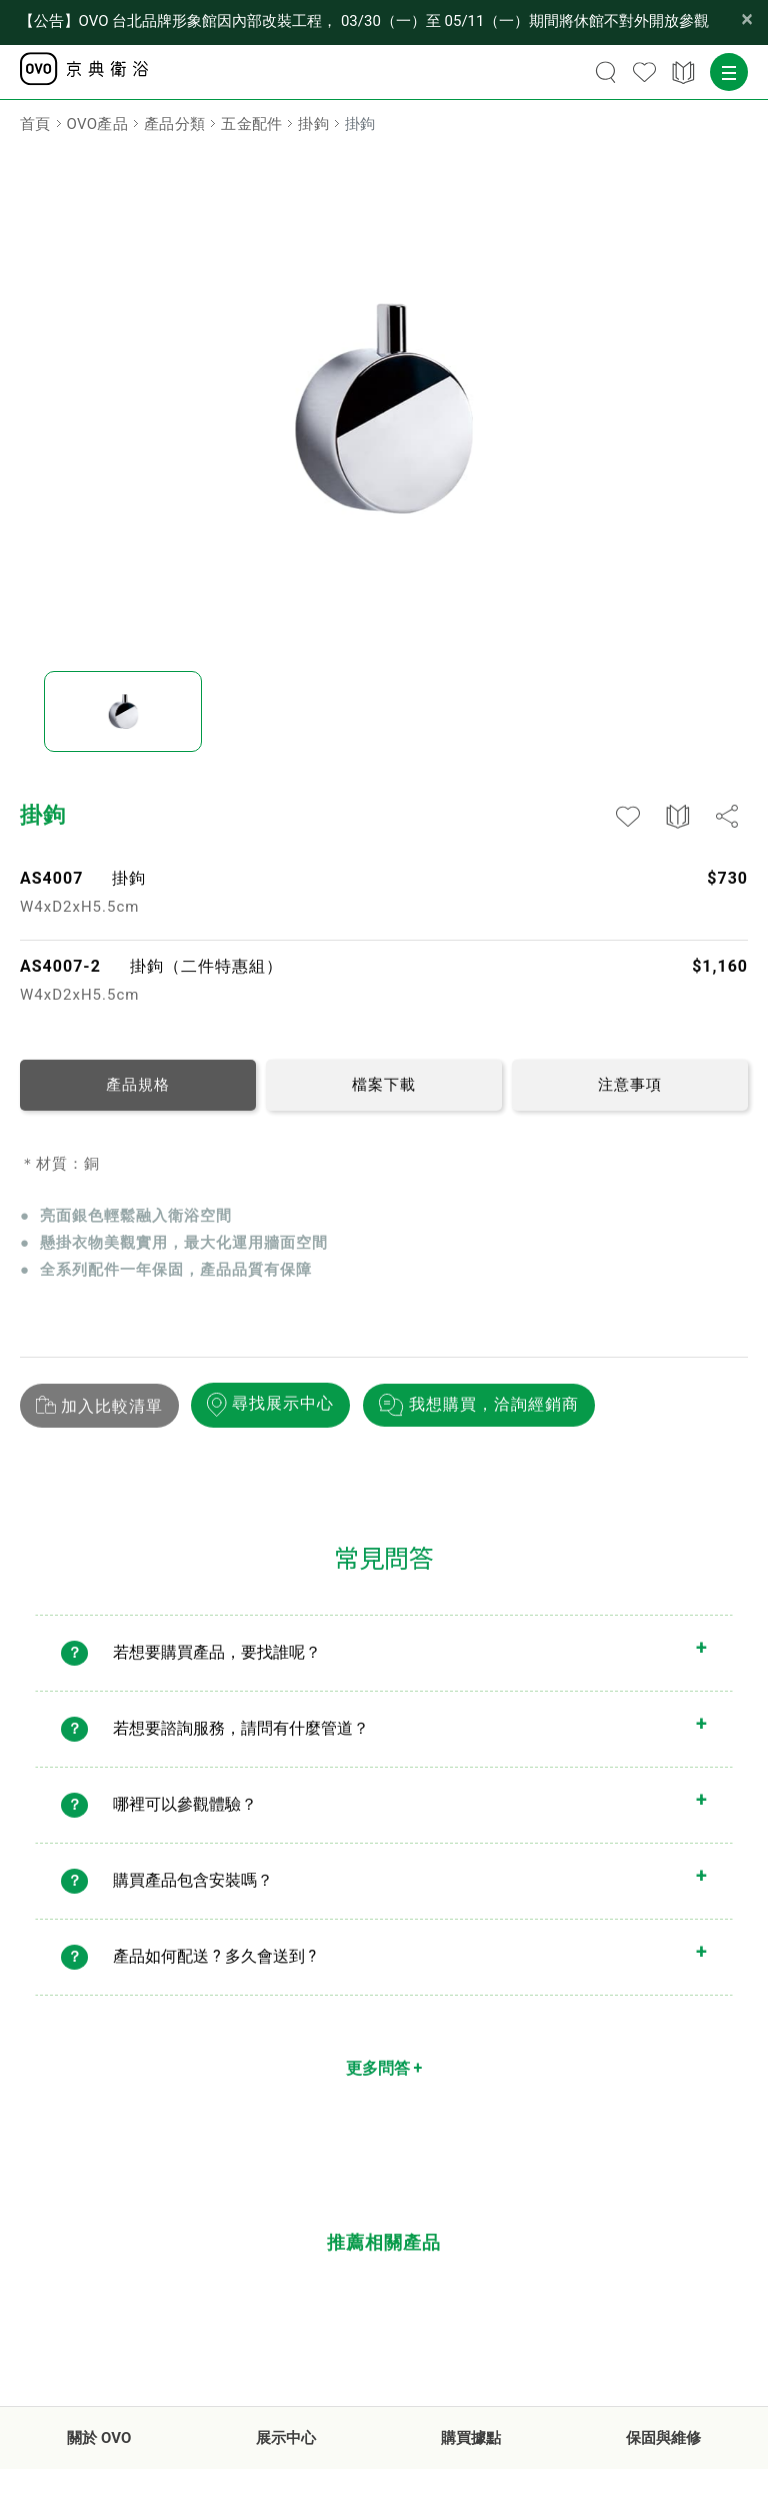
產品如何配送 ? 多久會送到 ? (214, 1965)
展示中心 (286, 2438)
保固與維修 (663, 2438)
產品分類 (174, 124)
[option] (384, 408)
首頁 (35, 124)
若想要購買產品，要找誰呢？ (217, 1661)
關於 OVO (99, 2438)
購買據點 (471, 2438)
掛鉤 (313, 124)
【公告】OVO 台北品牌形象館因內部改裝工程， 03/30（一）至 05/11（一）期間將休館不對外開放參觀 (364, 21)
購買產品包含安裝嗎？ (193, 1889)
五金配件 (251, 124)
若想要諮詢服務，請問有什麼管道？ (241, 1737)
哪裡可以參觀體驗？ (185, 1813)
